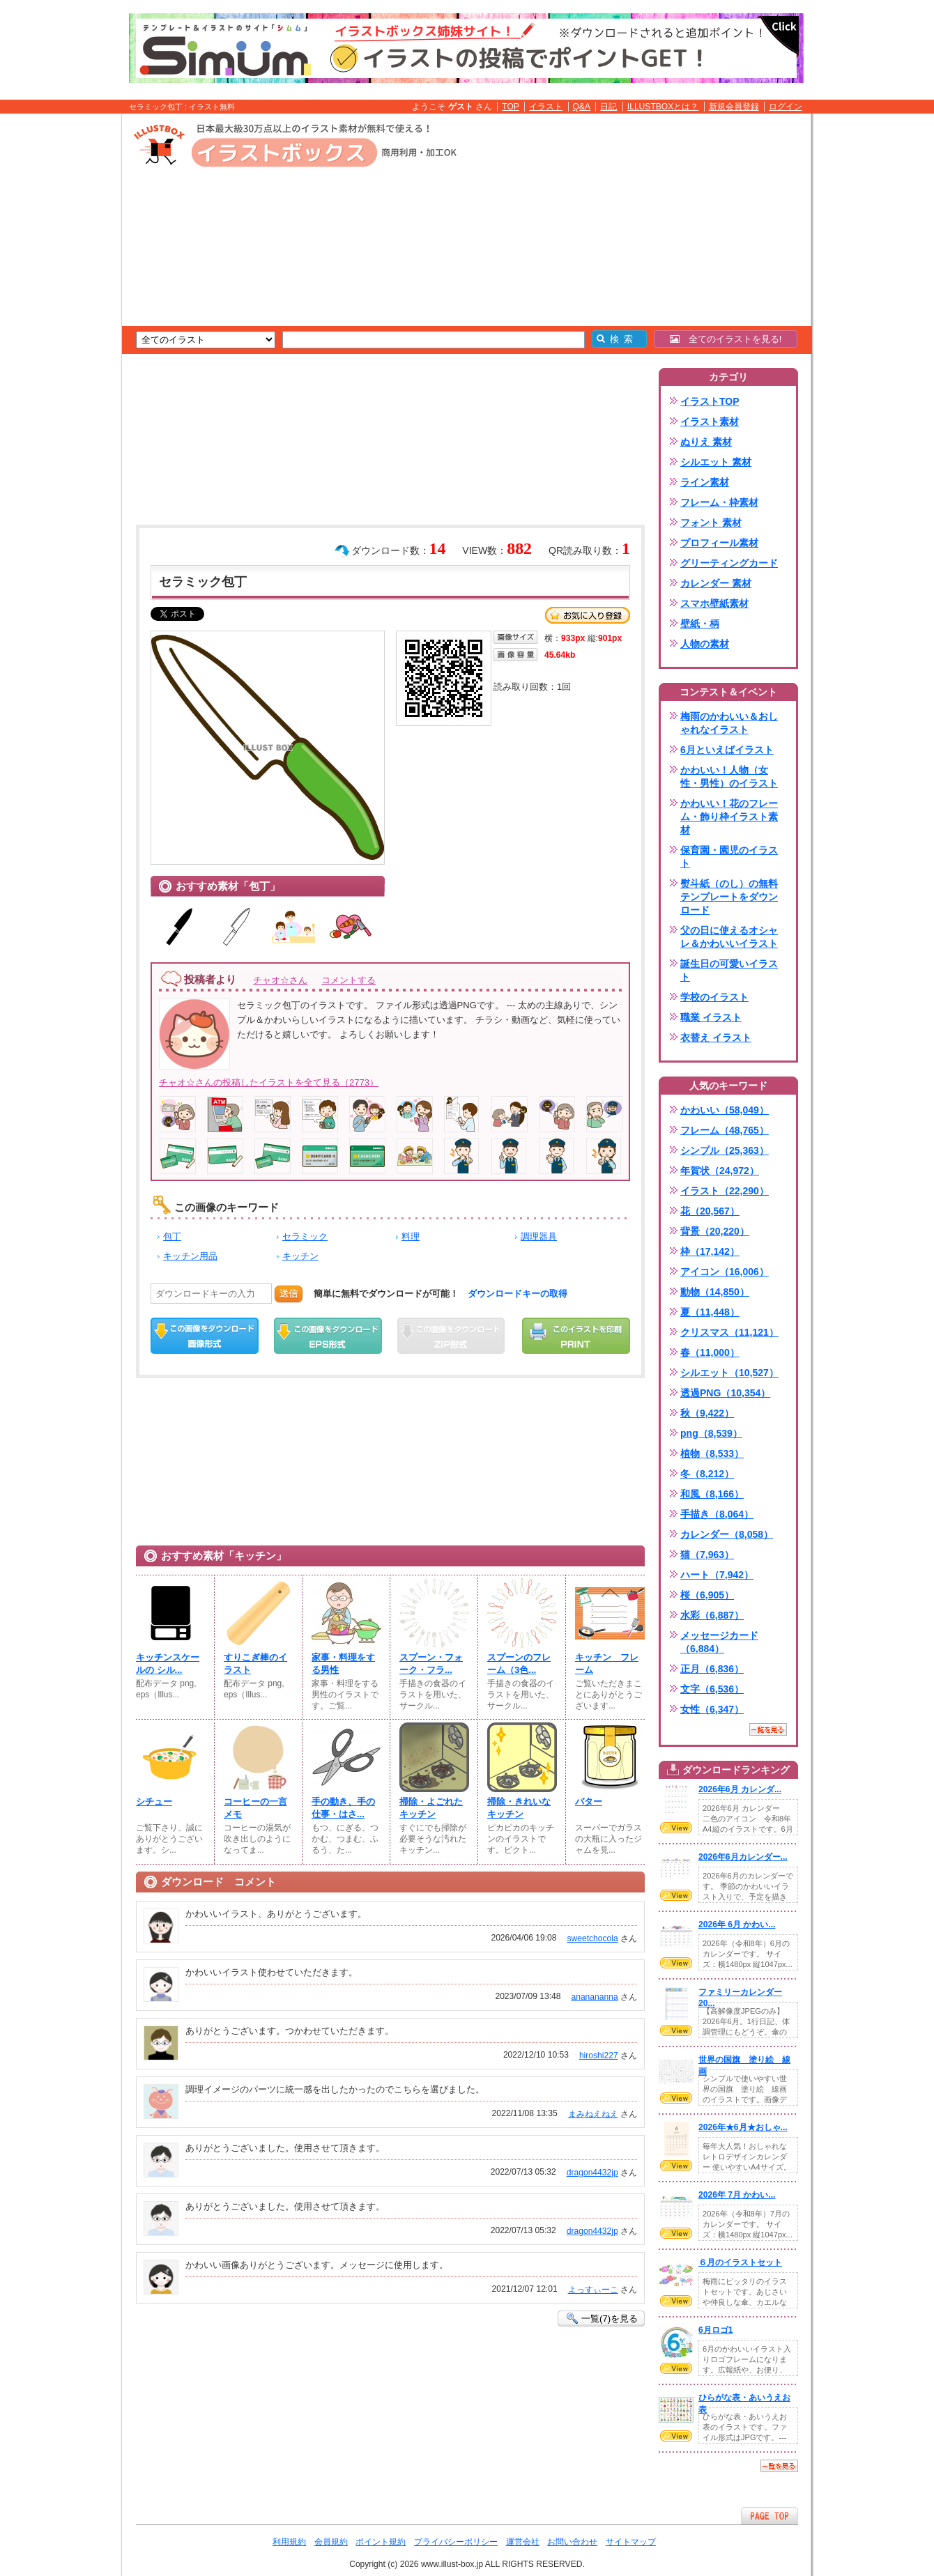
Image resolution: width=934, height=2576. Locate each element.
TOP (510, 106)
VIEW (676, 1827)
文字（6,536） (712, 1689)
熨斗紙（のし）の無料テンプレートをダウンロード (729, 897)
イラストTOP (710, 401)
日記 (608, 106)
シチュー (154, 1801)
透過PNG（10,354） (725, 1392)
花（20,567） (710, 1211)
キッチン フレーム (606, 1663)
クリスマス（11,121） (729, 1332)
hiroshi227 (598, 2055)
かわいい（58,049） (724, 1110)
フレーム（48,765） (724, 1130)
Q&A (582, 106)
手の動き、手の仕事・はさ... (343, 1807)
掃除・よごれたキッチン (431, 1807)
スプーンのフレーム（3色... (519, 1663)
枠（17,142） (710, 1251)
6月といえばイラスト (727, 749)
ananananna (594, 1997)
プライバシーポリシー (456, 2542)
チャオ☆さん (280, 980)
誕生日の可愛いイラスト (729, 970)
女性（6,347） (712, 1709)
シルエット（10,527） (729, 1372)
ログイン (785, 106)
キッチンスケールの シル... (167, 1663)
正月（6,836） (712, 1668)
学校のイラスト (714, 997)
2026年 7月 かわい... (736, 2195)
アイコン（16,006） (724, 1271)
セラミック (305, 1236)
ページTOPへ (769, 2515)
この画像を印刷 (576, 1336)
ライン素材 (704, 482)
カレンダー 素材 (715, 583)
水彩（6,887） (712, 1615)
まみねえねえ (593, 2114)
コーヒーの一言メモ (255, 1807)
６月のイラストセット (740, 2262)
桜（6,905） (707, 1595)
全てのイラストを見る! (726, 339)
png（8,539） (711, 1433)
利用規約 (289, 2542)
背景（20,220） (714, 1231)
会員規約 (331, 2542)
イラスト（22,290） (724, 1190)
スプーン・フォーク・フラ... (431, 1663)
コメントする (348, 980)
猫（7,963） (707, 1554)
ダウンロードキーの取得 (517, 1293)
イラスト (545, 106)
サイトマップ (631, 2542)
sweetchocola (592, 1938)
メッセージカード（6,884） (719, 1642)
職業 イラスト (711, 1017)
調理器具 (539, 1236)
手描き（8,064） (716, 1514)
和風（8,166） (712, 1493)
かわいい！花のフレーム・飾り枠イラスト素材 (729, 816)
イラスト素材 (709, 421)
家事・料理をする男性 (343, 1663)
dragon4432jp (592, 2172)
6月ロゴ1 (715, 2330)
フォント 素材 (711, 522)
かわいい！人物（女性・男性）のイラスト (729, 776)
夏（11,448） (710, 1312)
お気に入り (587, 615)
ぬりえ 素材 (706, 441)
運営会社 (522, 2542)
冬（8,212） (707, 1473)
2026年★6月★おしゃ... (743, 2127)
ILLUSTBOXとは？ (662, 106)
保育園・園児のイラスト (729, 856)
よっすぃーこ (593, 2290)
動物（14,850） (714, 1291)
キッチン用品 (190, 1256)
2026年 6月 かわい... (736, 1924)
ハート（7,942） (716, 1574)
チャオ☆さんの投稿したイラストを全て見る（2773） (268, 1082)
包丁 (172, 1236)
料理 (410, 1236)
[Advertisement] (56, 330)
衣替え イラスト (715, 1037)
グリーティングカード (729, 563)
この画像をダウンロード (205, 1336)
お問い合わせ (572, 2542)
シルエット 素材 (715, 462)
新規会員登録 (734, 106)
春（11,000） (710, 1352)
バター (588, 1801)
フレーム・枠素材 (719, 502)
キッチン (300, 1256)
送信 (289, 1293)
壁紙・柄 (699, 623)
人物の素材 (704, 643)
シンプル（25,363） (724, 1150)
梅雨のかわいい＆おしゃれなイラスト (729, 723)
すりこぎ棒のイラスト (255, 1663)
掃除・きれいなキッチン (519, 1807)
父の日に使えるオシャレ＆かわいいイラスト (729, 937)
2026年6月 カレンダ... (739, 1789)
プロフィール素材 (719, 542)
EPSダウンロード (328, 1336)
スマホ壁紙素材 (714, 603)
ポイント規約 (380, 2542)
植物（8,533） (712, 1453)
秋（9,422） (707, 1413)
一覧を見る (768, 1729)
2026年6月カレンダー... (743, 1857)
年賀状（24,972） (719, 1170)
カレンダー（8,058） (726, 1534)
